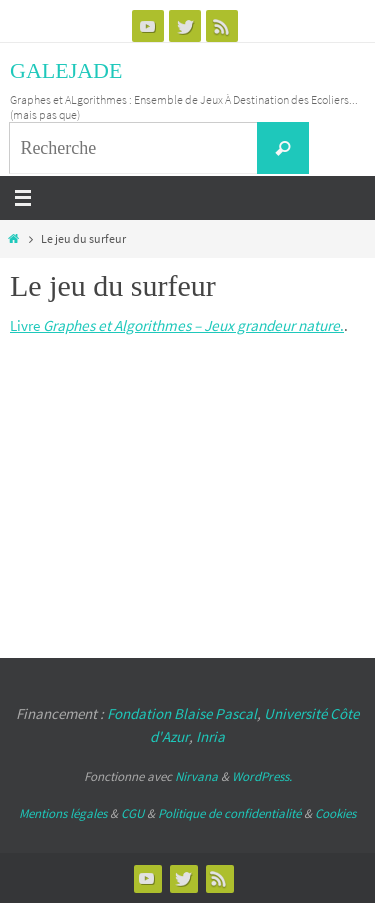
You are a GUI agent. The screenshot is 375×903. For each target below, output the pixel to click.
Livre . (177, 325)
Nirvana (196, 776)
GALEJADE (66, 70)
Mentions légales (63, 813)
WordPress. (262, 776)
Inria (210, 736)
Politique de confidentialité (229, 813)
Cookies (335, 813)
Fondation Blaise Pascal (182, 713)
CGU (132, 813)
